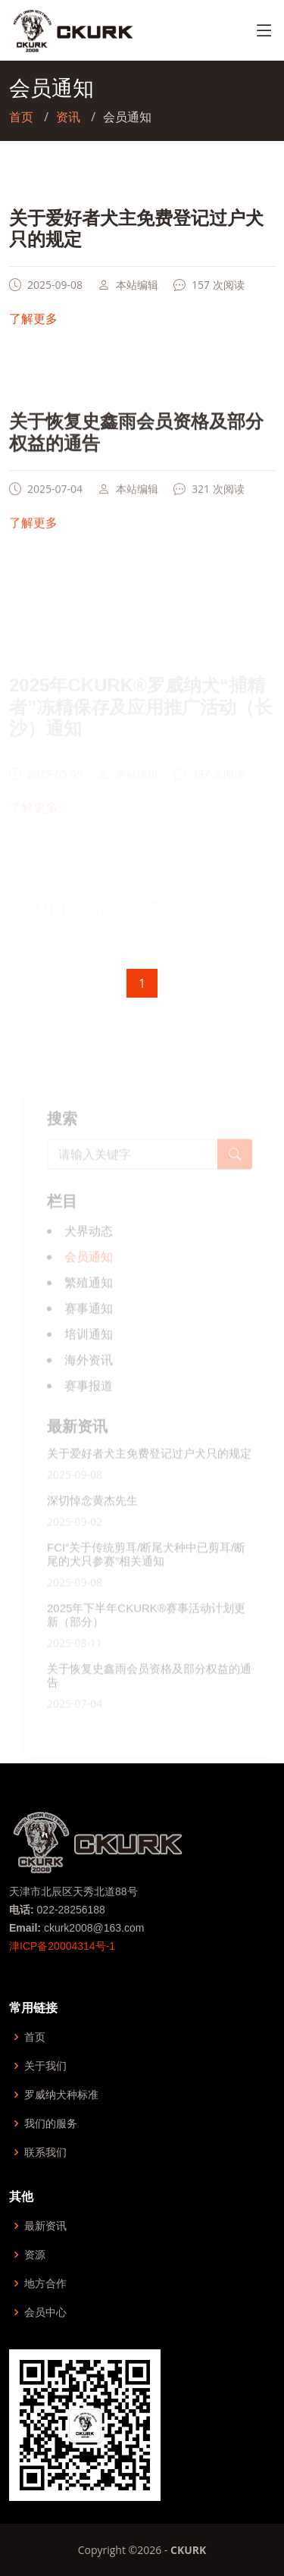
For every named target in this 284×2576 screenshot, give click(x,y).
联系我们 (45, 2152)
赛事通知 (88, 1326)
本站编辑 (137, 296)
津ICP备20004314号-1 (62, 1946)
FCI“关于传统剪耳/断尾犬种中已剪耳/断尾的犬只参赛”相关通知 (146, 1572)
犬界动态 (88, 1248)
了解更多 (33, 329)
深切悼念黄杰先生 (92, 1518)
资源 (34, 2254)
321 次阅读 (218, 504)
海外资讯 (88, 1377)
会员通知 (88, 1274)
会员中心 (45, 2312)
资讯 (68, 116)
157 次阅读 (218, 296)
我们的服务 (50, 2123)
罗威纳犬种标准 (61, 2094)
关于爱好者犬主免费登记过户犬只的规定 (149, 1471)
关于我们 (45, 2065)
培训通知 (88, 1351)
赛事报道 (88, 1403)
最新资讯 (45, 2225)
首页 (21, 116)
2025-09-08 (55, 296)
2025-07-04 (55, 504)
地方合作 (45, 2283)
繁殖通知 (88, 1300)
